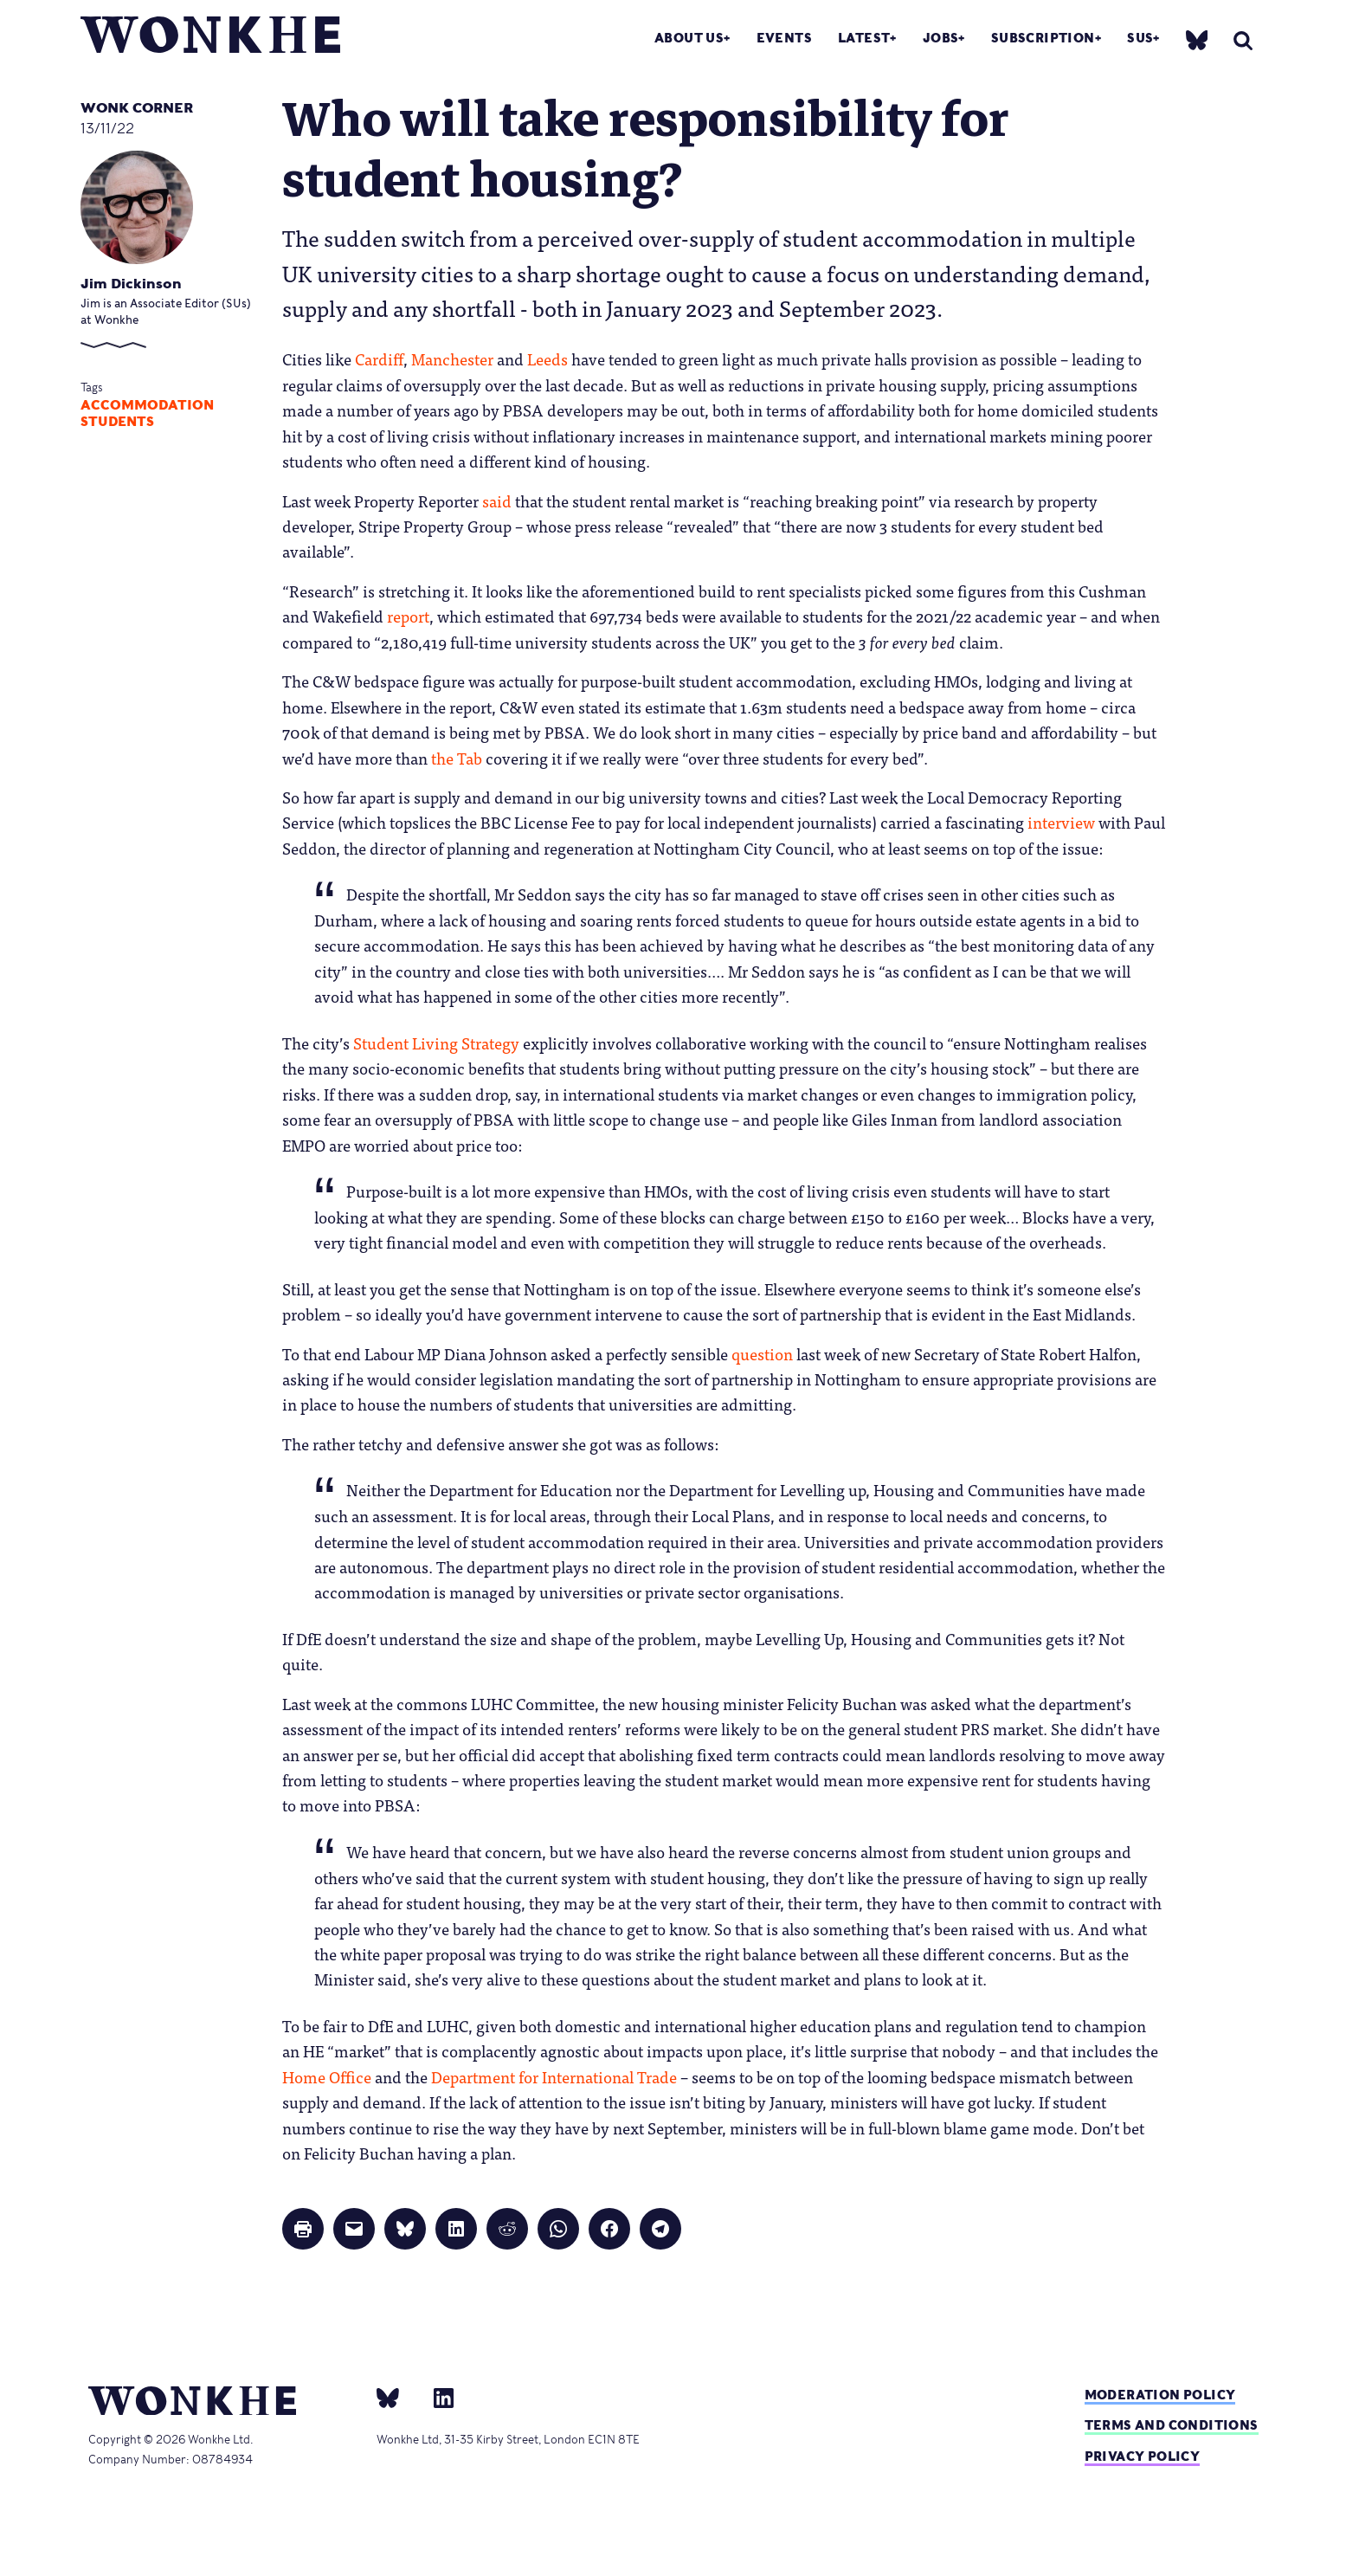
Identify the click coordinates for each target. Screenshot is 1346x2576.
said (497, 500)
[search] (1243, 40)
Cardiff (379, 358)
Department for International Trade (554, 2076)
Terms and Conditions (1172, 2425)
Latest (864, 37)
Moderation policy (1160, 2394)
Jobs (941, 37)
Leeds (547, 358)
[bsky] (1197, 39)
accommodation (147, 405)
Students (117, 421)
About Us (689, 37)
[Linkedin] (437, 2397)
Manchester (452, 358)
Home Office (326, 2076)
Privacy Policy (1143, 2456)
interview (1061, 822)
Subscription (1043, 37)
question (762, 1353)
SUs (1140, 37)
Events (784, 37)
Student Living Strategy (436, 1043)
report (408, 616)
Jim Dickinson (131, 283)
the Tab (456, 758)
